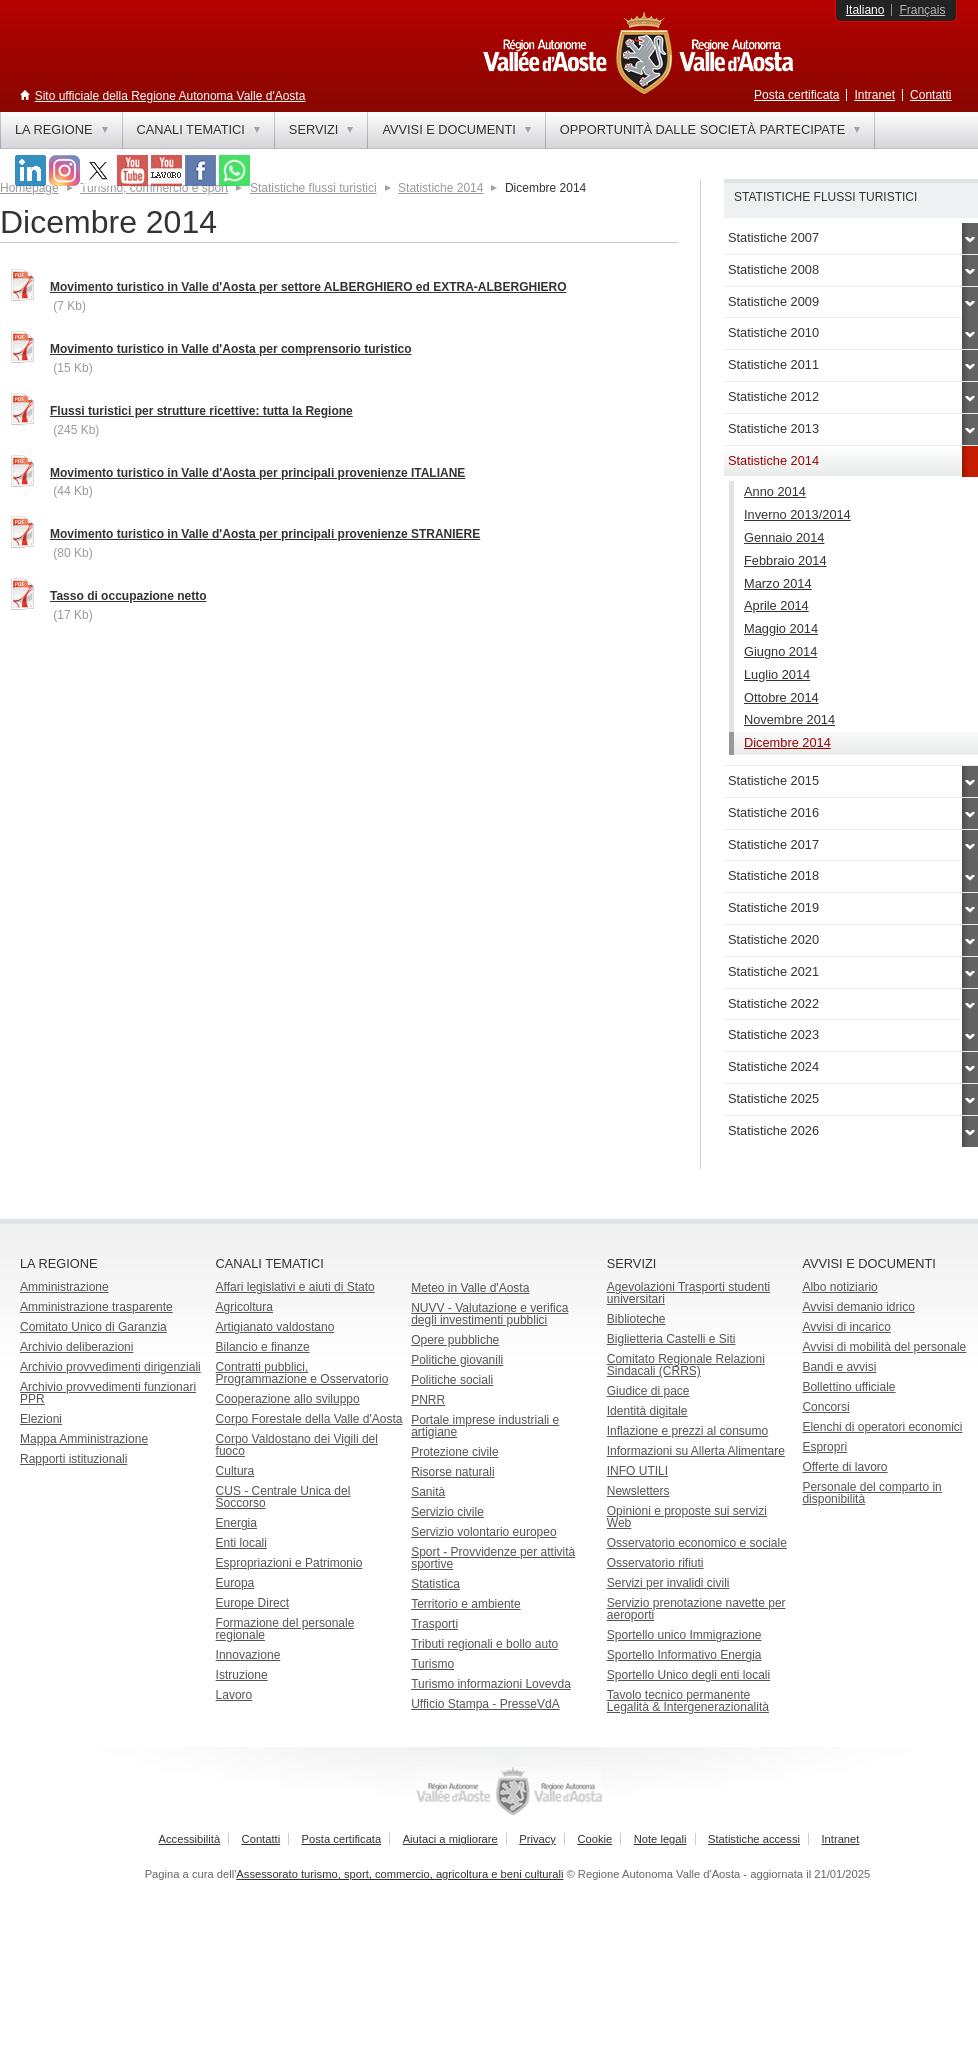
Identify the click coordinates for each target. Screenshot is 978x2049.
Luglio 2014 (777, 674)
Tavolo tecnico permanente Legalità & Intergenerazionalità (688, 1701)
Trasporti (434, 1624)
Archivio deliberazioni (76, 1347)
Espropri (824, 1447)
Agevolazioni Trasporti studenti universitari (688, 1293)
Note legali (660, 1839)
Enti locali (241, 1543)
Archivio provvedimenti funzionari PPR (108, 1393)
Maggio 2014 (781, 628)
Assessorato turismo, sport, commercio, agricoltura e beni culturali (399, 1874)
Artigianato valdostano (275, 1327)
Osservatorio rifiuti (655, 1563)
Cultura (235, 1471)
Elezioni (41, 1419)
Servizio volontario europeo (483, 1532)
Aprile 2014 (776, 605)
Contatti (930, 95)
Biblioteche (636, 1319)
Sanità (428, 1492)
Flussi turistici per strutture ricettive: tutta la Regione (201, 411)
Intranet (874, 95)
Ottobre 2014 (781, 697)
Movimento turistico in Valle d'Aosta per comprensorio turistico (231, 349)
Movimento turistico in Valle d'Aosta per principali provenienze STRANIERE (265, 534)
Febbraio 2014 (785, 560)
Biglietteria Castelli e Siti (671, 1339)
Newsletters (638, 1491)
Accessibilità (190, 1839)
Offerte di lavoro (844, 1467)
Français (922, 10)
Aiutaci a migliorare (450, 1839)
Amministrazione (64, 1287)
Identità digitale (647, 1411)
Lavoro (234, 1695)
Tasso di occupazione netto (128, 596)
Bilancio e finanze (263, 1347)
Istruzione (242, 1675)
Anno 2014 (775, 491)
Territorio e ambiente (465, 1604)
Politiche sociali (452, 1380)
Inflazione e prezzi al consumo (687, 1431)
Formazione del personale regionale (285, 1629)
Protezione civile (454, 1452)
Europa (235, 1583)
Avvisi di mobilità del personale (884, 1347)
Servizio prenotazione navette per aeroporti (696, 1609)
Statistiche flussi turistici (313, 188)
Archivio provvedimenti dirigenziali (110, 1367)
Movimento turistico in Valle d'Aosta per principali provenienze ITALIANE (257, 473)
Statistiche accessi (754, 1839)
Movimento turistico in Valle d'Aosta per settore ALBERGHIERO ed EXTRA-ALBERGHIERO (308, 287)
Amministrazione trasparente (96, 1307)
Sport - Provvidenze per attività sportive (493, 1558)
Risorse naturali (452, 1472)
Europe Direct (252, 1603)
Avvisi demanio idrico (858, 1307)
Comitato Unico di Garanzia (93, 1327)
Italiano (865, 10)
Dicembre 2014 (787, 742)
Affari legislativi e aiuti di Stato (295, 1287)
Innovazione (248, 1655)
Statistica (435, 1584)
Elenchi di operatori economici (882, 1427)
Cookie (594, 1839)
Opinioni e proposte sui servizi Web (687, 1517)
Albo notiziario (839, 1287)
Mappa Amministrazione (84, 1439)
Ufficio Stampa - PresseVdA (485, 1704)
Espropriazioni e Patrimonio (289, 1563)
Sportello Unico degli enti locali (688, 1675)
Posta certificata (796, 95)
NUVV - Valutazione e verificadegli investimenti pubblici (489, 1314)
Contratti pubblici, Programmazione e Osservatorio (302, 1373)
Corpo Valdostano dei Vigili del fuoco (297, 1445)
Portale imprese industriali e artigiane (485, 1426)
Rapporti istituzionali (73, 1459)
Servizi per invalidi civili (668, 1583)
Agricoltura (244, 1307)
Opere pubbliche (455, 1340)
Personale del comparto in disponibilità (871, 1493)
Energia (236, 1523)
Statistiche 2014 (440, 188)
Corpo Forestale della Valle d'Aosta (309, 1419)
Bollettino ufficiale (848, 1387)
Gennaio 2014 (784, 537)
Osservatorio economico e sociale (697, 1543)
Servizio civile (447, 1512)
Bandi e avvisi (839, 1367)
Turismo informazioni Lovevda (491, 1684)
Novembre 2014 (789, 719)
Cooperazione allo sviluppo (288, 1399)
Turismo (432, 1664)
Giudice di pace (648, 1391)
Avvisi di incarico (846, 1327)
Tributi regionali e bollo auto (484, 1644)
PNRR (428, 1400)
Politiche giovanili (457, 1360)
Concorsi (825, 1407)
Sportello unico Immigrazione (684, 1635)
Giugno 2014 (780, 651)
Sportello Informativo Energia (684, 1655)
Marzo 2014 (778, 583)
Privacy (537, 1839)
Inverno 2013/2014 (797, 514)
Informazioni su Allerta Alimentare (696, 1451)
